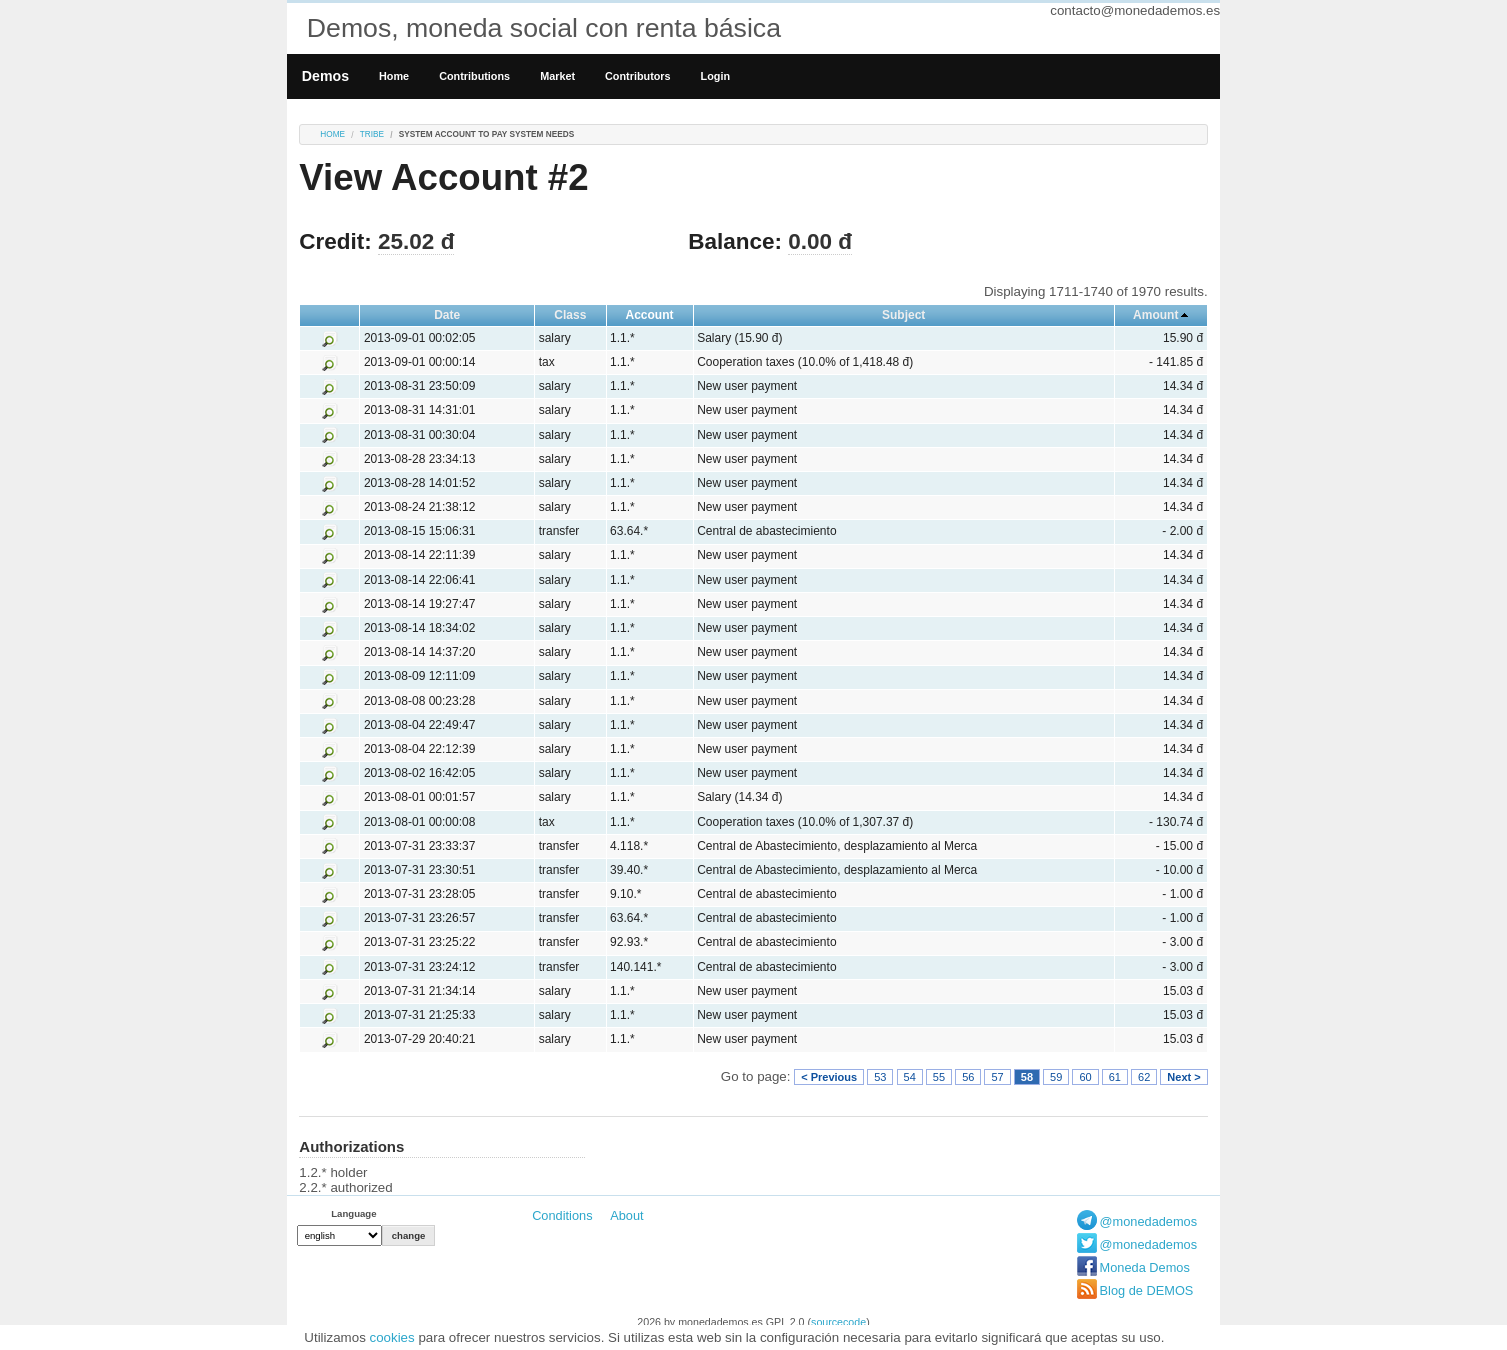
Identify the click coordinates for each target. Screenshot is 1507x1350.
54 (910, 1077)
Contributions (474, 76)
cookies (392, 1337)
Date (447, 315)
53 (880, 1077)
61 (1115, 1077)
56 (968, 1077)
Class (570, 315)
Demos (325, 76)
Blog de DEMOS (1147, 1290)
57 (997, 1077)
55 (939, 1077)
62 (1144, 1077)
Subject (903, 315)
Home (394, 76)
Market (557, 76)
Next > (1183, 1077)
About (626, 1215)
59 (1056, 1077)
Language (353, 1213)
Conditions (562, 1215)
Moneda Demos (1145, 1267)
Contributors (638, 76)
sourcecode (838, 1322)
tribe (372, 134)
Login (715, 76)
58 (1027, 1077)
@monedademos (1149, 1221)
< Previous (829, 1077)
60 (1085, 1077)
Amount (1155, 315)
